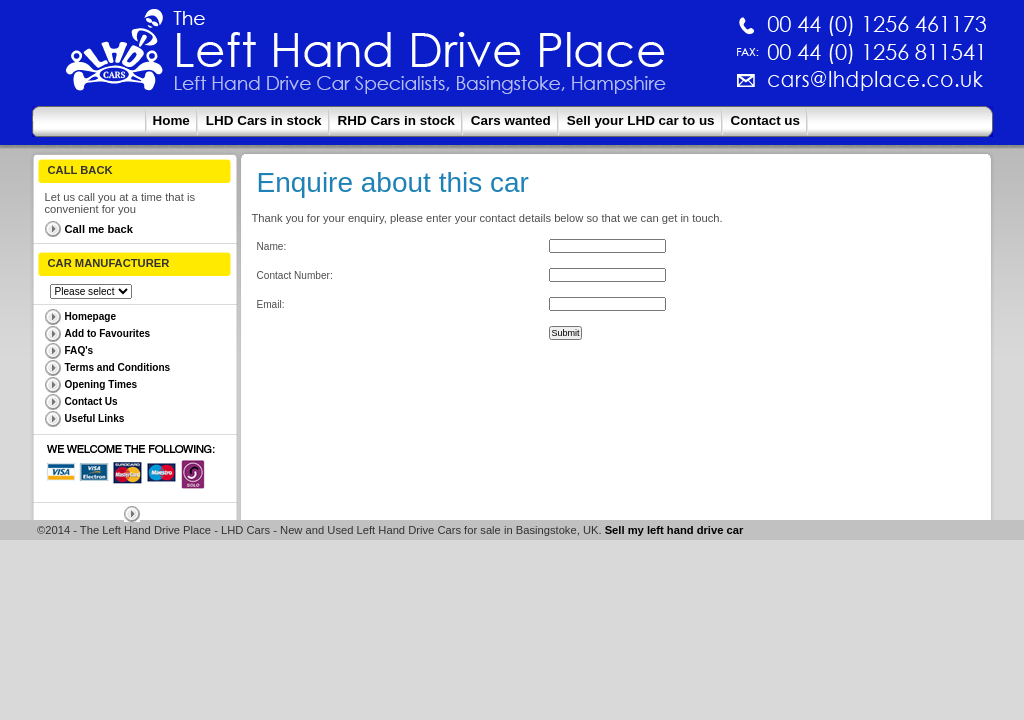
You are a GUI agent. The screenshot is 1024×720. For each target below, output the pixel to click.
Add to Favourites (108, 333)
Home (171, 120)
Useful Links (95, 418)
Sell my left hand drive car (674, 530)
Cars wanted (511, 120)
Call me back (99, 229)
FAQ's (79, 350)
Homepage (91, 316)
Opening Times (101, 384)
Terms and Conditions (118, 367)
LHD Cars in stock (264, 120)
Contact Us (91, 401)
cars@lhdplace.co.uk (666, 87)
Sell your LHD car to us (641, 120)
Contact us (765, 120)
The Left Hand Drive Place (115, 56)
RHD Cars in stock (396, 120)
